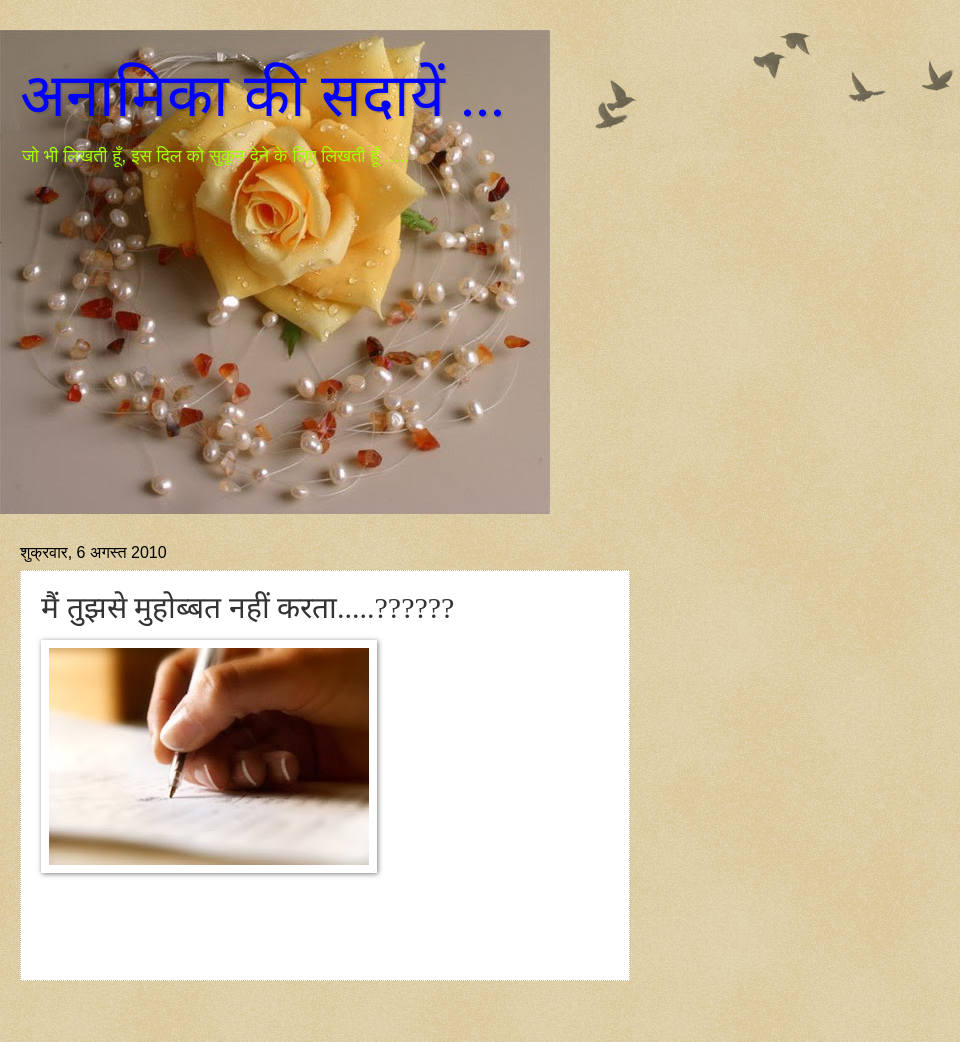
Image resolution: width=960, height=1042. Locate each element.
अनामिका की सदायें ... (262, 96)
